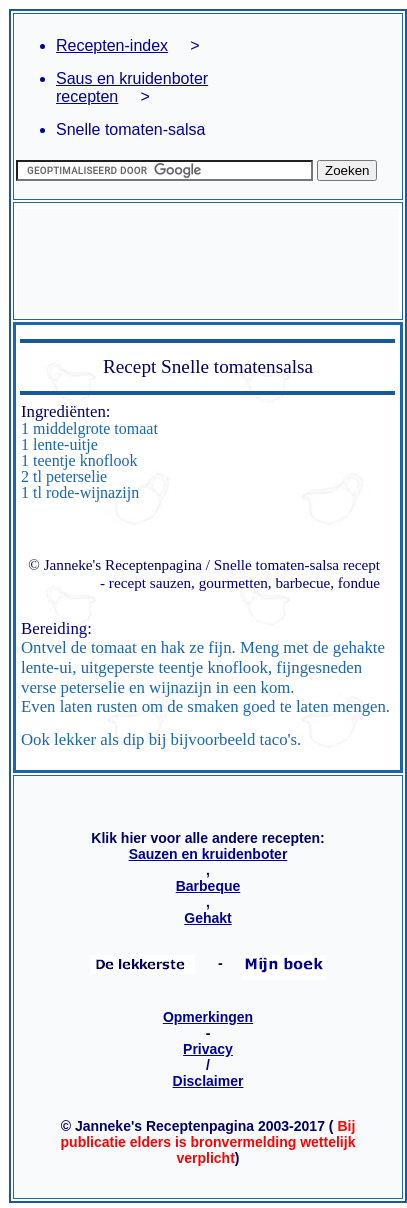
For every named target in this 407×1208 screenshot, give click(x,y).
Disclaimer (208, 1081)
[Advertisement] (207, 261)
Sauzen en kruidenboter (208, 854)
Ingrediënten (63, 411)
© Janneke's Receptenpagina (115, 564)
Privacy (208, 1049)
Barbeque (208, 886)
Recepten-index (112, 45)
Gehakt (207, 918)
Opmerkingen (208, 1017)
